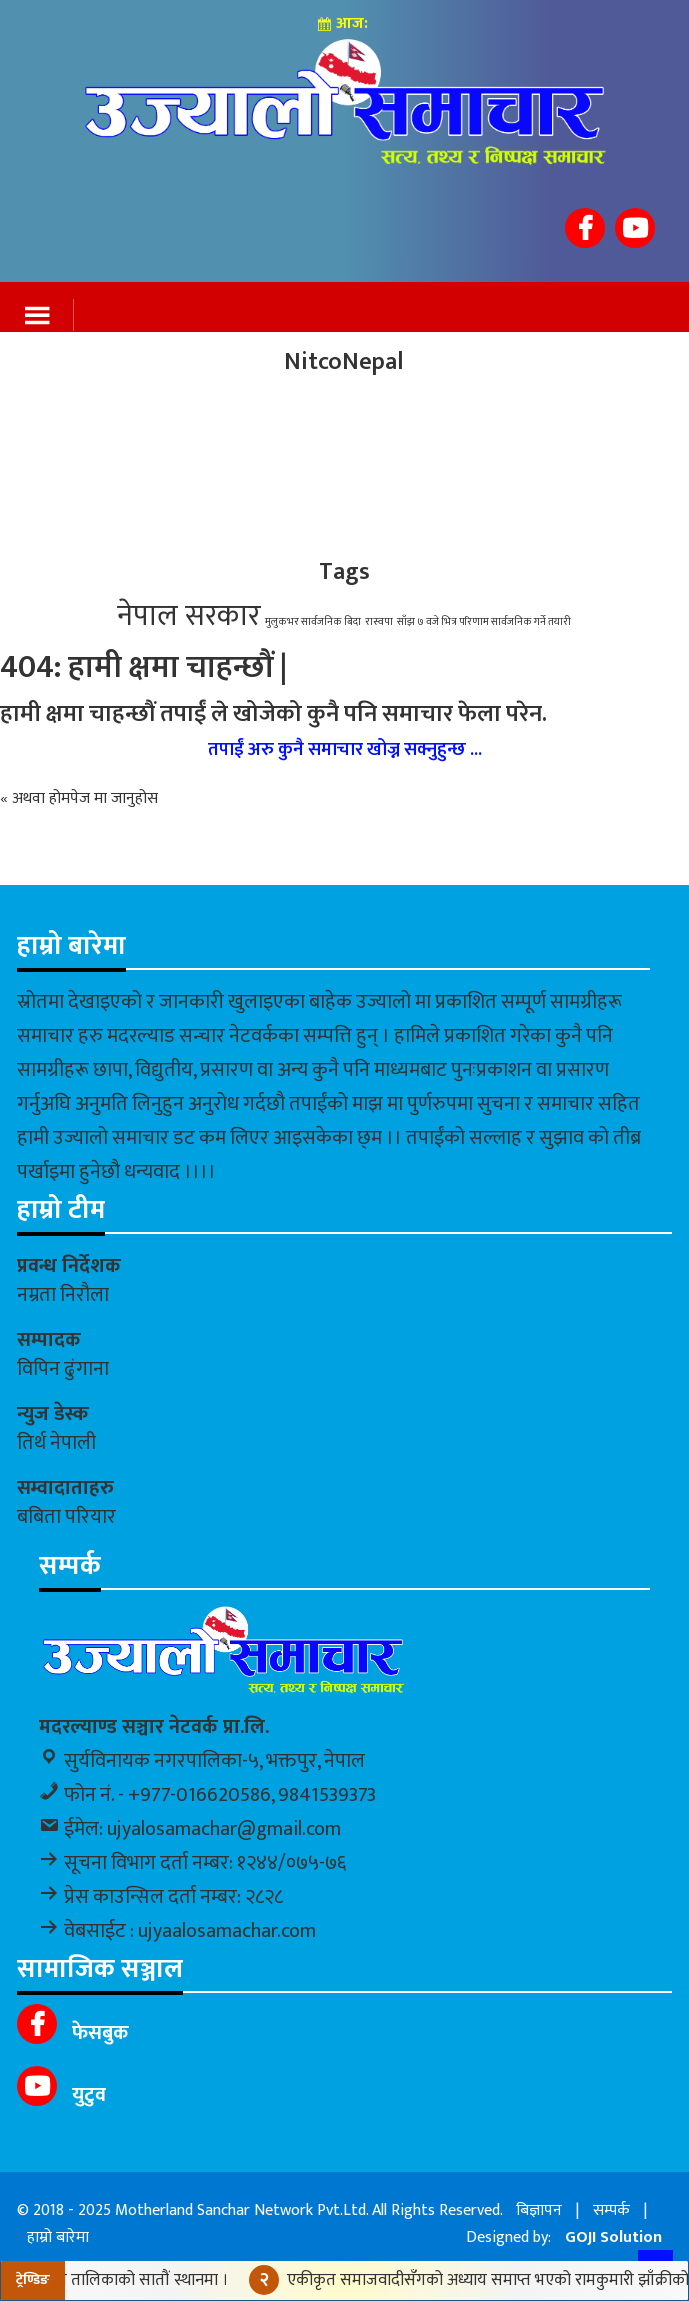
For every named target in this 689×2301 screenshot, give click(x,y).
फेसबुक (98, 2033)
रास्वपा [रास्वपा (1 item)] (379, 622)
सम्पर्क (611, 2210)
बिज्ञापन (539, 2210)
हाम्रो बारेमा (58, 2237)
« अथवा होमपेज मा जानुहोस (79, 798)
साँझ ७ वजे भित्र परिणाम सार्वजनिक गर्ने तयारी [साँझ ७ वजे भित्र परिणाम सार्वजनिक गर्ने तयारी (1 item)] (484, 622)
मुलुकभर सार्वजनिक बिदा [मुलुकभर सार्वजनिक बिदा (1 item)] (313, 622)
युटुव (86, 2095)
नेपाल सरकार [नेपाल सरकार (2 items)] (189, 616)
